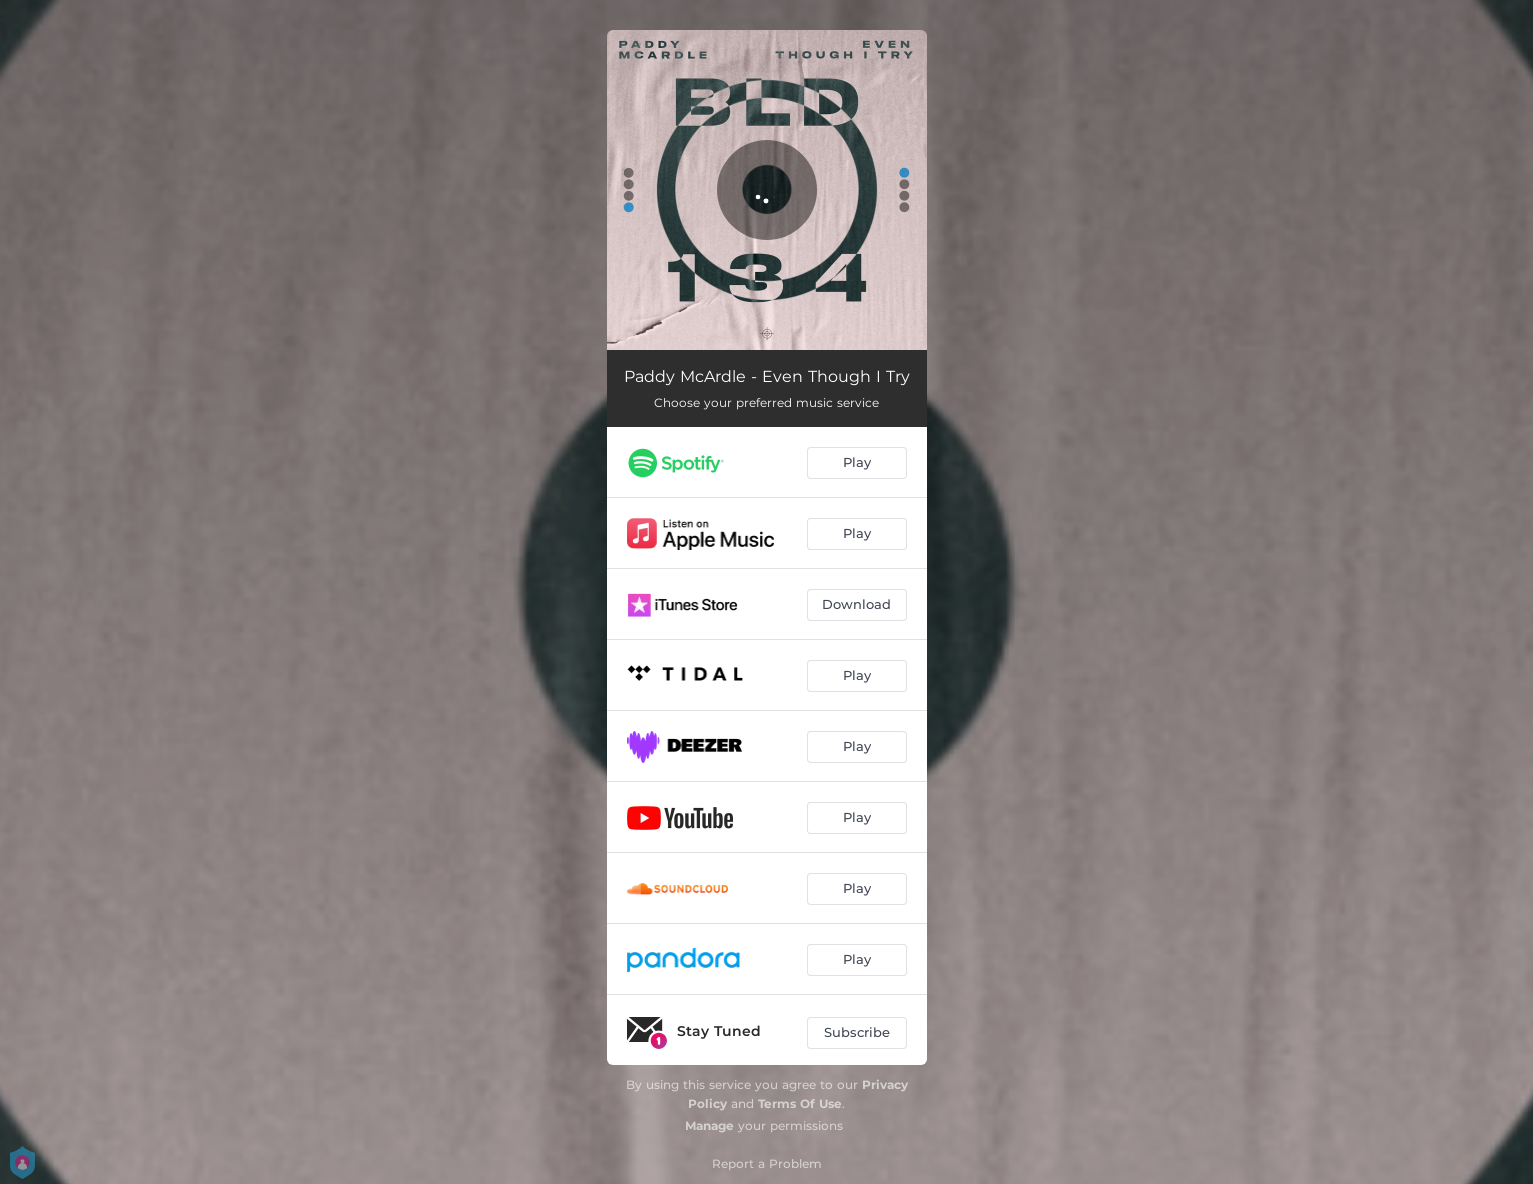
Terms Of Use (800, 1103)
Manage (709, 1125)
